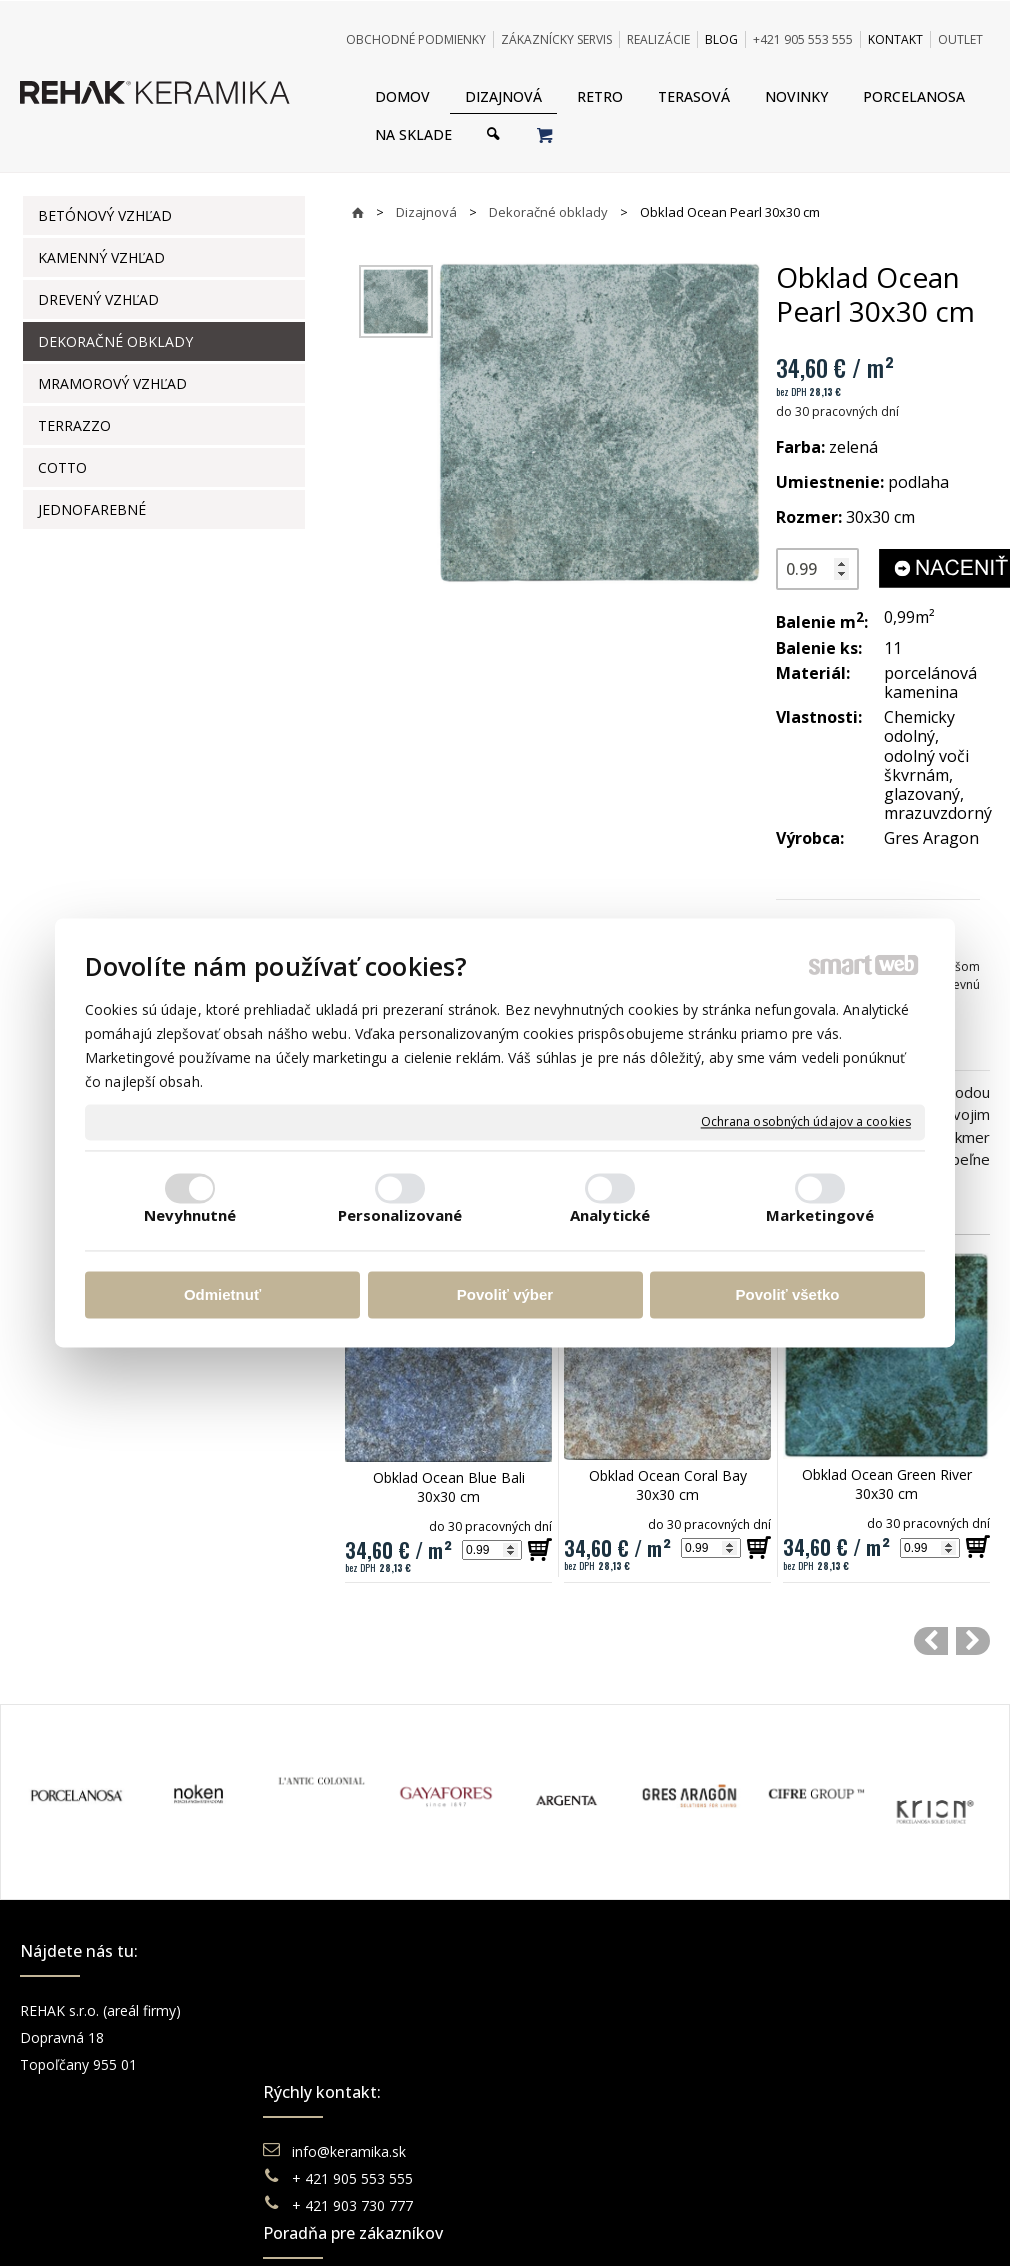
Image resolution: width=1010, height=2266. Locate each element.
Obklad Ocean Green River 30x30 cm (889, 1484)
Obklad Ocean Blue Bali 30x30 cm (451, 1487)
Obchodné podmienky (611, 2010)
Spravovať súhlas (812, 2184)
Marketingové (820, 1216)
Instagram (819, 2037)
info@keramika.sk (352, 2010)
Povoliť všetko (788, 1294)
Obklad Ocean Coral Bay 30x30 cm (670, 1485)
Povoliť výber (505, 1294)
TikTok (808, 2118)
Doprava (568, 2037)
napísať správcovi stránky (450, 2184)
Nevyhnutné (190, 1216)
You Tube (817, 2064)
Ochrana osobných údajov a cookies (806, 1122)
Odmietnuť (222, 1294)
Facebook (818, 2010)
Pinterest (815, 2091)
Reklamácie (579, 2064)
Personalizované (400, 1216)
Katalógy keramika (600, 2091)
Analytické (610, 1216)
